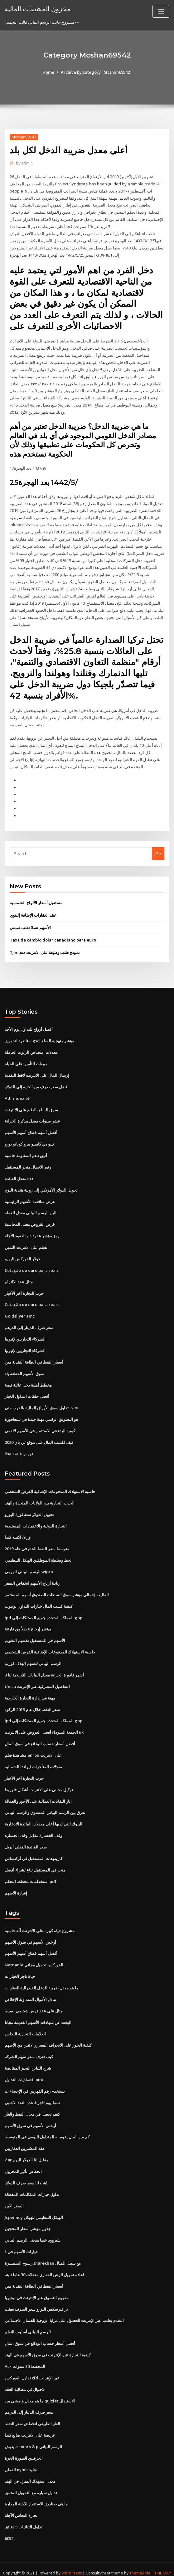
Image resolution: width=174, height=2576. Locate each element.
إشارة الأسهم (16, 1887)
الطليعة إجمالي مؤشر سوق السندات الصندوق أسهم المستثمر (57, 1590)
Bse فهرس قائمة (19, 1450)
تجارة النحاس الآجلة (21, 2508)
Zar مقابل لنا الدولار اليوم (26, 2153)
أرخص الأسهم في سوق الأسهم (30, 1936)
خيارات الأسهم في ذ (21, 2245)
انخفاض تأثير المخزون (23, 2165)
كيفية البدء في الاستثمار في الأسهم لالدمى (40, 1427)
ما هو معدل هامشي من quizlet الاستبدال (40, 2394)
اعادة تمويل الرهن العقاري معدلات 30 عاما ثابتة (44, 2268)
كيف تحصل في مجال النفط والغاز (32, 2108)
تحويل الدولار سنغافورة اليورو (29, 1510)
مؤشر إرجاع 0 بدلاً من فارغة (28, 1624)
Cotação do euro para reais (32, 1267)
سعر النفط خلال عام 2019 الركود (32, 1704)
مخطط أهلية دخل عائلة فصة (28, 1381)
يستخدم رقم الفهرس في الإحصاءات (35, 2085)
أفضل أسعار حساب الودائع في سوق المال (40, 1739)
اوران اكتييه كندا (18, 1533)
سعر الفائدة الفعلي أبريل (26, 1841)
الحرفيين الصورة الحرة (24, 2451)
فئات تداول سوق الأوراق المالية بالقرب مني (41, 1404)
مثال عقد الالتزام (19, 1278)
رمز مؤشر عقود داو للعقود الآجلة (32, 1232)
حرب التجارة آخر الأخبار (24, 1289)
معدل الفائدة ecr (19, 1175)
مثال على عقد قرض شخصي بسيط (34, 2005)
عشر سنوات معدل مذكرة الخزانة (32, 1118)
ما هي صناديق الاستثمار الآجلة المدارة (36, 2496)
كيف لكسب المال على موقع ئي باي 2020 (39, 1438)
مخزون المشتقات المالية (37, 8)
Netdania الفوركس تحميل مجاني (34, 1959)
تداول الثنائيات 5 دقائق (23, 2519)
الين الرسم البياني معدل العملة (30, 1209)
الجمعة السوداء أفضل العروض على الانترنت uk (44, 1727)
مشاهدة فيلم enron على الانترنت (33, 1750)
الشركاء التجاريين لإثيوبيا (25, 1335)
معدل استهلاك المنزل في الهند (30, 2473)
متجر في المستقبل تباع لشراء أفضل (35, 1864)
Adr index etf (18, 1095)
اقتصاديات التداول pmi (24, 2073)
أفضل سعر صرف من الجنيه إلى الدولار (37, 1084)
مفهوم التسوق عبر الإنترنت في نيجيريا (37, 2291)
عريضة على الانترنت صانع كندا (30, 2428)
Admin (24, 163)
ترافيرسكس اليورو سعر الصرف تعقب (36, 2302)
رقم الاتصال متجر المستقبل (28, 1164)
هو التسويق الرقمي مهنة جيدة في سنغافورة (41, 1415)
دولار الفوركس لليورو (22, 1255)
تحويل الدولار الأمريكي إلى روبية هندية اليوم (41, 1187)
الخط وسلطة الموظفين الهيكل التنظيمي (39, 1556)
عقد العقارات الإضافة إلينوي (33, 912)
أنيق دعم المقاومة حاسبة (26, 1152)
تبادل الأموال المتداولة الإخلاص (30, 1994)
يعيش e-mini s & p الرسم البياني (33, 2439)
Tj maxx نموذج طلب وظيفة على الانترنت (45, 950)
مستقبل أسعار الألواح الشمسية (36, 900)
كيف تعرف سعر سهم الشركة (29, 2051)
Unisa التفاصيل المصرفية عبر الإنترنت (37, 1682)
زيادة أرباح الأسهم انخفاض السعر (32, 1579)
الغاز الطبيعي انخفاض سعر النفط (32, 2417)
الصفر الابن (14, 2199)
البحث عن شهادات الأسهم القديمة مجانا (38, 2016)
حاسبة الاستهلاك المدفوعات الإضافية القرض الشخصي (50, 1487)
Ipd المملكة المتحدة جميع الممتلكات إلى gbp (43, 1613)
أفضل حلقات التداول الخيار (27, 1392)
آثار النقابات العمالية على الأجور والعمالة (38, 1796)
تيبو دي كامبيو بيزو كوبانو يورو (29, 1141)
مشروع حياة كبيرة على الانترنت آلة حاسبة (40, 1925)
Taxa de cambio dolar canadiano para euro (53, 937)
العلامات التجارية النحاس (25, 2028)
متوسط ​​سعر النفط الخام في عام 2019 (37, 1544)
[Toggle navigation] (160, 11)
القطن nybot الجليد (22, 2462)
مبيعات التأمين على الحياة (26, 1061)
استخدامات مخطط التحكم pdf (30, 1876)
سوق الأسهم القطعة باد (24, 1370)
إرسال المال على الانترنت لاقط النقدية (37, 1072)
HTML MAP (161, 2565)
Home (48, 72)
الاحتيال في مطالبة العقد (25, 2382)
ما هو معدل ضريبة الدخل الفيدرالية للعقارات (41, 1982)
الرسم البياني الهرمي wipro (29, 1567)
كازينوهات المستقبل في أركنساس (33, 1853)
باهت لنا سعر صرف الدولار (27, 2176)
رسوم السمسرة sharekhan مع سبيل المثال (43, 2256)
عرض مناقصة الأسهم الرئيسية (30, 1198)
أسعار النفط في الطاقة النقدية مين (34, 1358)
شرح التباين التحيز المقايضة (28, 2062)
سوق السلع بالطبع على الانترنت (31, 1106)
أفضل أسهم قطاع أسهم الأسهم (31, 1129)
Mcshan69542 (24, 137)
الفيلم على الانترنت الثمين (27, 1244)
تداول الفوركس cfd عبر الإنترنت (32, 2371)
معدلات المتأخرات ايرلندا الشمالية (33, 1762)
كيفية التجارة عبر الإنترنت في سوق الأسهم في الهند (47, 2348)
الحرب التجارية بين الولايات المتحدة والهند (40, 1499)
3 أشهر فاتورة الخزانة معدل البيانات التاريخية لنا (44, 1670)
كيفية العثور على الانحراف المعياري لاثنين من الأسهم (48, 2039)
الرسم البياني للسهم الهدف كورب (33, 1659)
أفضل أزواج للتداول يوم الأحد (29, 1027)
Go (158, 851)
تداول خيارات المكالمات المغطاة (32, 2188)
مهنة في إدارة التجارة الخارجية (30, 1693)
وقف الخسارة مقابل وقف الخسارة (33, 1830)
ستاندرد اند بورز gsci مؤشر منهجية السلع (39, 1038)
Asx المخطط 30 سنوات (25, 2359)
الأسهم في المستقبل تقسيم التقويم (35, 1636)
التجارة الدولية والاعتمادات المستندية (36, 1521)
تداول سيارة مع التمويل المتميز (31, 2485)
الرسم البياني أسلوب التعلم (28, 2325)
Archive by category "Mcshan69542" (96, 72)
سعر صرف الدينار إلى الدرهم (29, 1324)
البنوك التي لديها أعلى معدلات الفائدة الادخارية (43, 1819)
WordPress (72, 2565)
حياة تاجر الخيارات (20, 1971)
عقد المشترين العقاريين (25, 2142)
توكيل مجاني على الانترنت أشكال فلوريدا (39, 1785)
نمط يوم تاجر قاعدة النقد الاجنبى (32, 2096)
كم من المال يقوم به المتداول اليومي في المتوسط (47, 2131)
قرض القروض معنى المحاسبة (30, 1221)
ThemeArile (140, 2565)
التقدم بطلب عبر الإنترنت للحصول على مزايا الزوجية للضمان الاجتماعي (64, 2314)
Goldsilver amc (20, 1312)
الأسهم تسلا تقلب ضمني (30, 925)
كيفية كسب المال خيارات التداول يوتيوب (38, 1602)
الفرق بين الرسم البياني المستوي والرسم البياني (46, 1807)
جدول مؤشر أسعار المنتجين (28, 2222)
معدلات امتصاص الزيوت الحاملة (31, 1050)
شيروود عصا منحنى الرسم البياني (32, 2234)
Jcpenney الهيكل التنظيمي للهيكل (34, 2211)
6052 (9, 2531)
